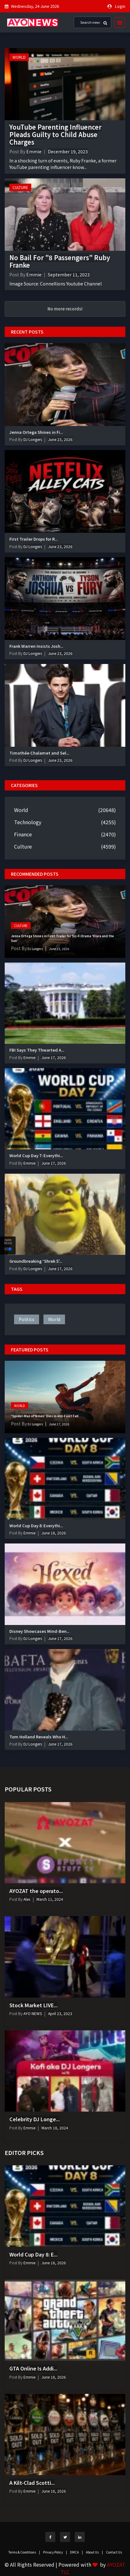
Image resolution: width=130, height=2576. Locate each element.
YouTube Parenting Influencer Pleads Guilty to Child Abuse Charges (55, 134)
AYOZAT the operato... (36, 1891)
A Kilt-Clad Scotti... (32, 2482)
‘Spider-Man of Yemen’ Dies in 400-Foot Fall (44, 1416)
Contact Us (114, 2552)
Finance (23, 834)
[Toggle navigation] (117, 22)
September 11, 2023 (69, 274)
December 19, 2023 (68, 151)
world (54, 1319)
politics (26, 1319)
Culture (20, 187)
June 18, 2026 (54, 1532)
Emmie (34, 151)
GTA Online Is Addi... (33, 2368)
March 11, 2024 (50, 1899)
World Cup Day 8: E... (33, 2254)
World (19, 57)
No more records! (65, 309)
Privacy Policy (55, 2552)
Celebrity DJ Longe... (34, 2119)
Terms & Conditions (24, 2552)
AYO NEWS (32, 2013)
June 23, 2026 (60, 439)
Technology (27, 822)
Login (120, 6)
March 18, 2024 (55, 2127)
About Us (94, 2552)
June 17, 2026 (54, 1057)
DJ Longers (32, 439)
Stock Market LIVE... (33, 2005)
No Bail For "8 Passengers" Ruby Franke (59, 261)
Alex (26, 1899)
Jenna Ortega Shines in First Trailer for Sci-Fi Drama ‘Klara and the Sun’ (62, 938)
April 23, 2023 (60, 2013)
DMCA (76, 2552)
